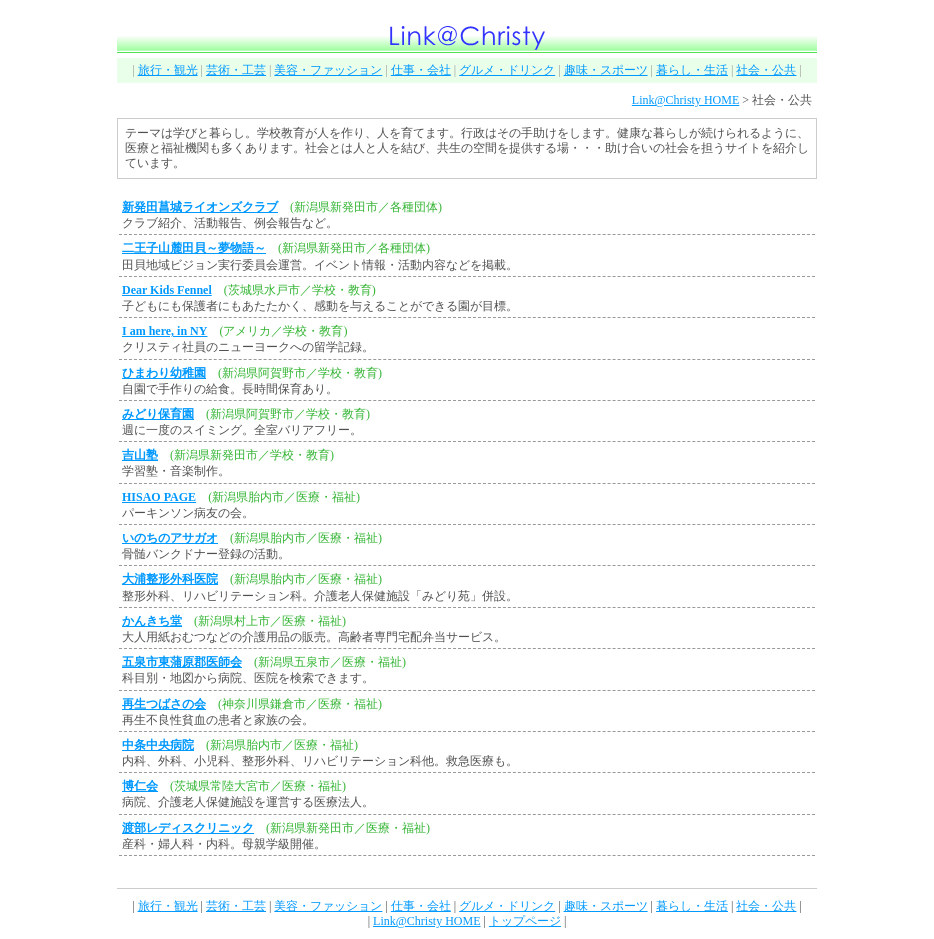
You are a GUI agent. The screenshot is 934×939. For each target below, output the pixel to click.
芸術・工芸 (236, 70)
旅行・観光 (168, 70)
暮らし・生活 (692, 70)
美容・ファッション (328, 70)
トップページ (525, 921)
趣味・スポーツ (606, 70)
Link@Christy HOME (685, 100)
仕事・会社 (421, 70)
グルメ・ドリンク (507, 70)
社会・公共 (766, 70)
